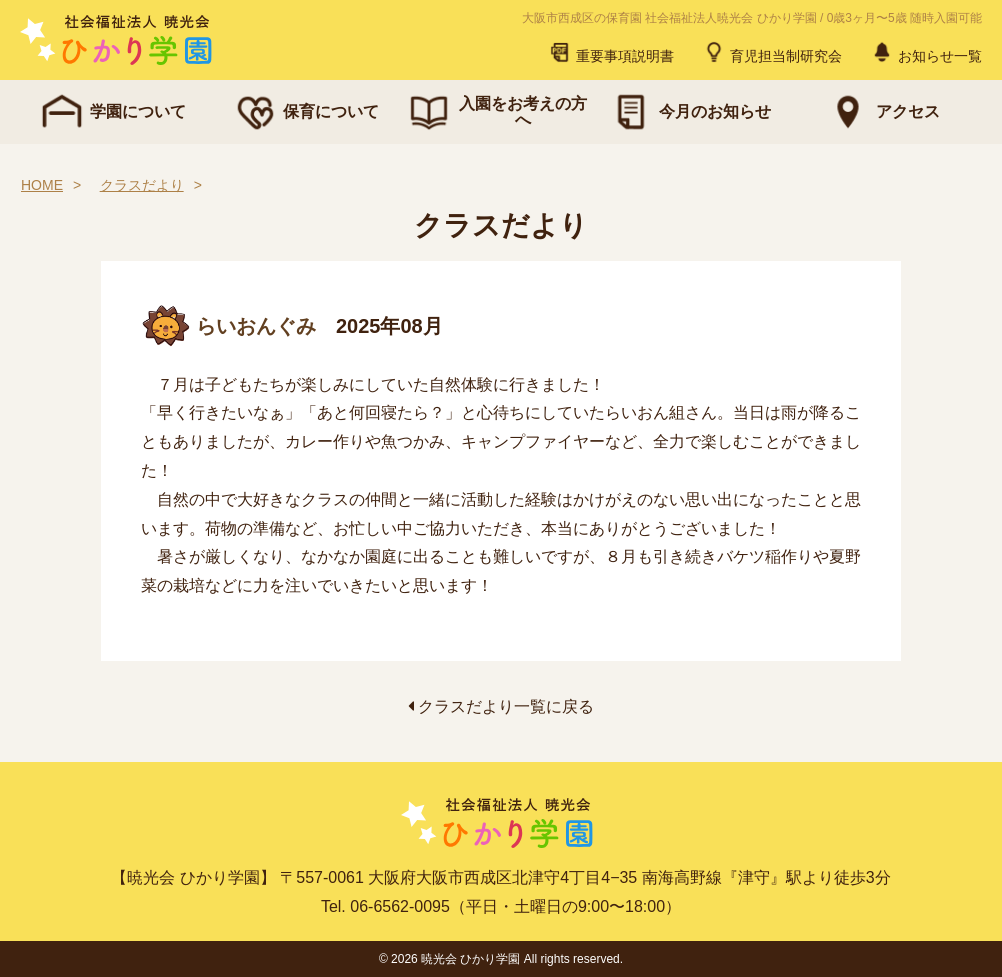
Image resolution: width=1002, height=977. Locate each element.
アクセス (882, 112)
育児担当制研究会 (772, 52)
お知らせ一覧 (926, 52)
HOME (42, 185)
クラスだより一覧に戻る (501, 706)
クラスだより (142, 185)
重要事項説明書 (611, 52)
